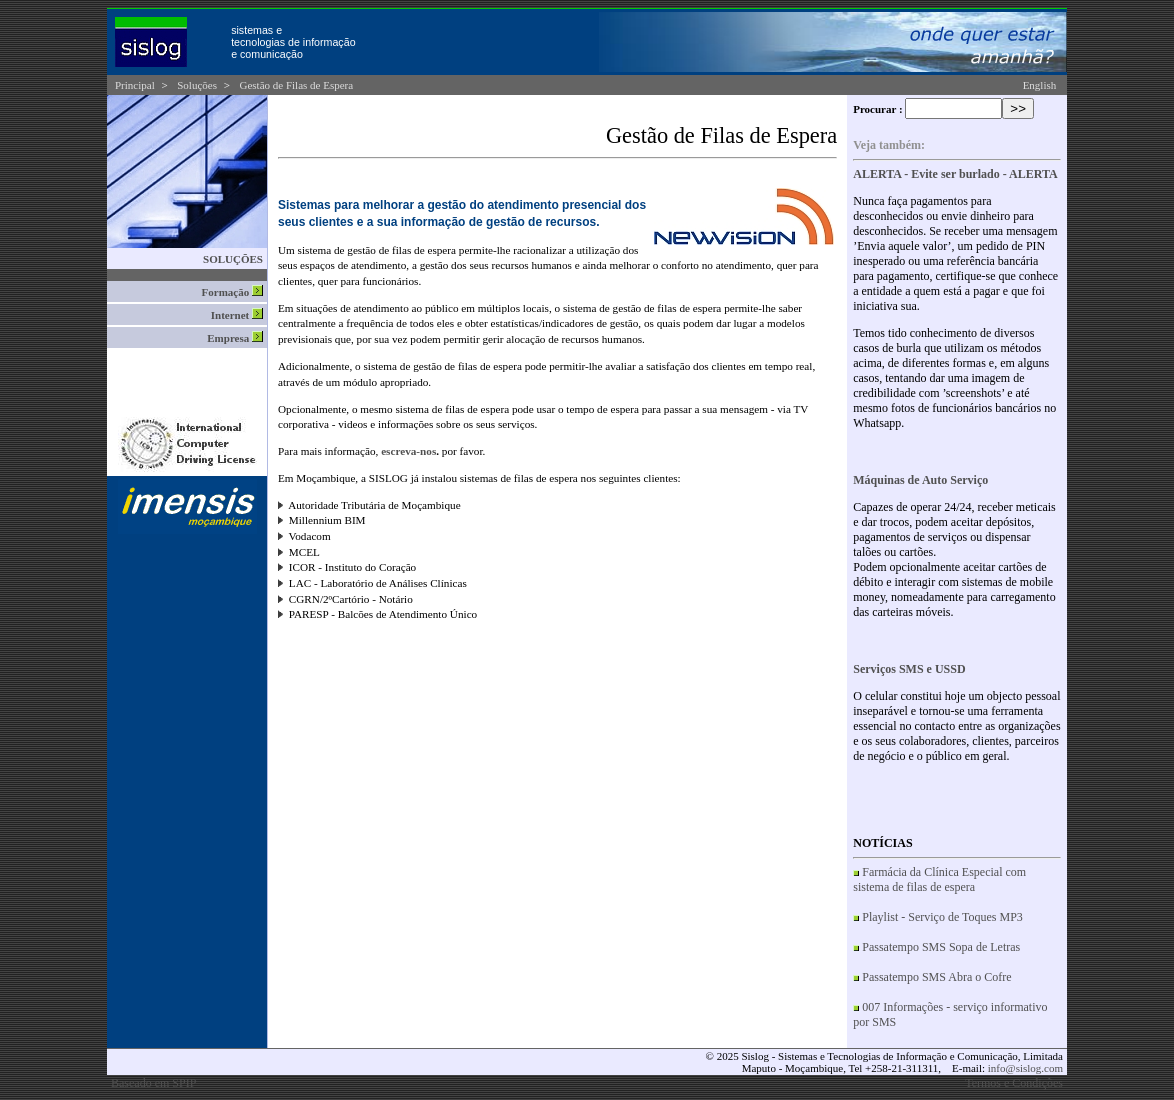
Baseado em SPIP (153, 1083)
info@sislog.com (1025, 1068)
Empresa (235, 338)
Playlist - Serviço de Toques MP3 (942, 917)
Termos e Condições (1014, 1083)
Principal (135, 85)
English (1040, 85)
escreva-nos (408, 451)
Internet (237, 315)
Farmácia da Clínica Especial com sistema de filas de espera (939, 879)
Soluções (197, 85)
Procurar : (877, 109)
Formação (232, 292)
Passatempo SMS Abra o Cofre (936, 977)
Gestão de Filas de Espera (297, 85)
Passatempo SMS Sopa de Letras (941, 947)
